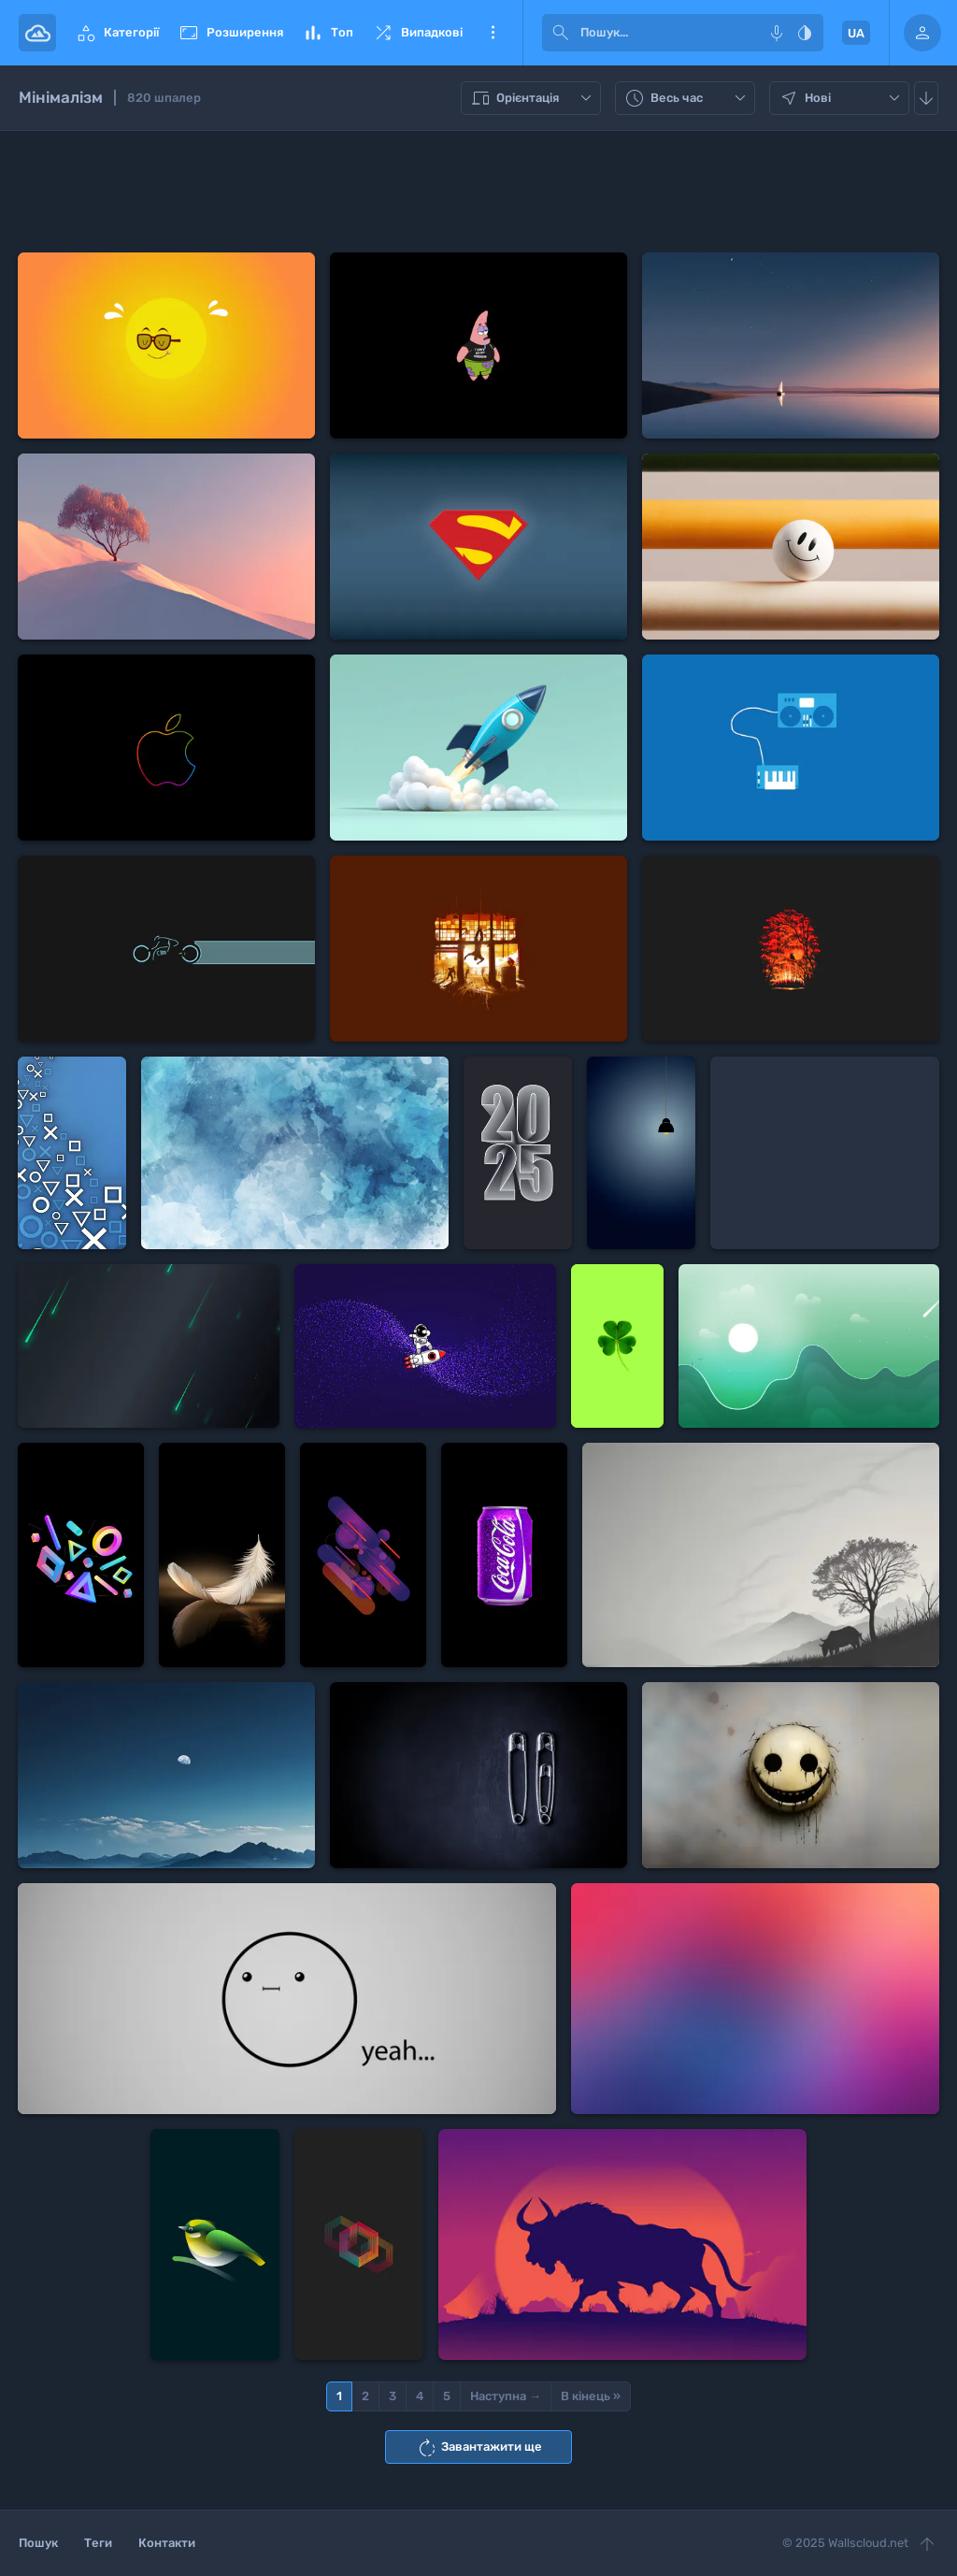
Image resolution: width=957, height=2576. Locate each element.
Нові (842, 98)
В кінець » (591, 2396)
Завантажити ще (479, 2448)
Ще (492, 32)
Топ (327, 32)
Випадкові (417, 32)
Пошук (38, 2543)
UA (856, 33)
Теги (98, 2543)
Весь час (687, 98)
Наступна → (505, 2396)
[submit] (560, 32)
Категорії (117, 32)
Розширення (230, 32)
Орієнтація (533, 98)
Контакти (166, 2543)
